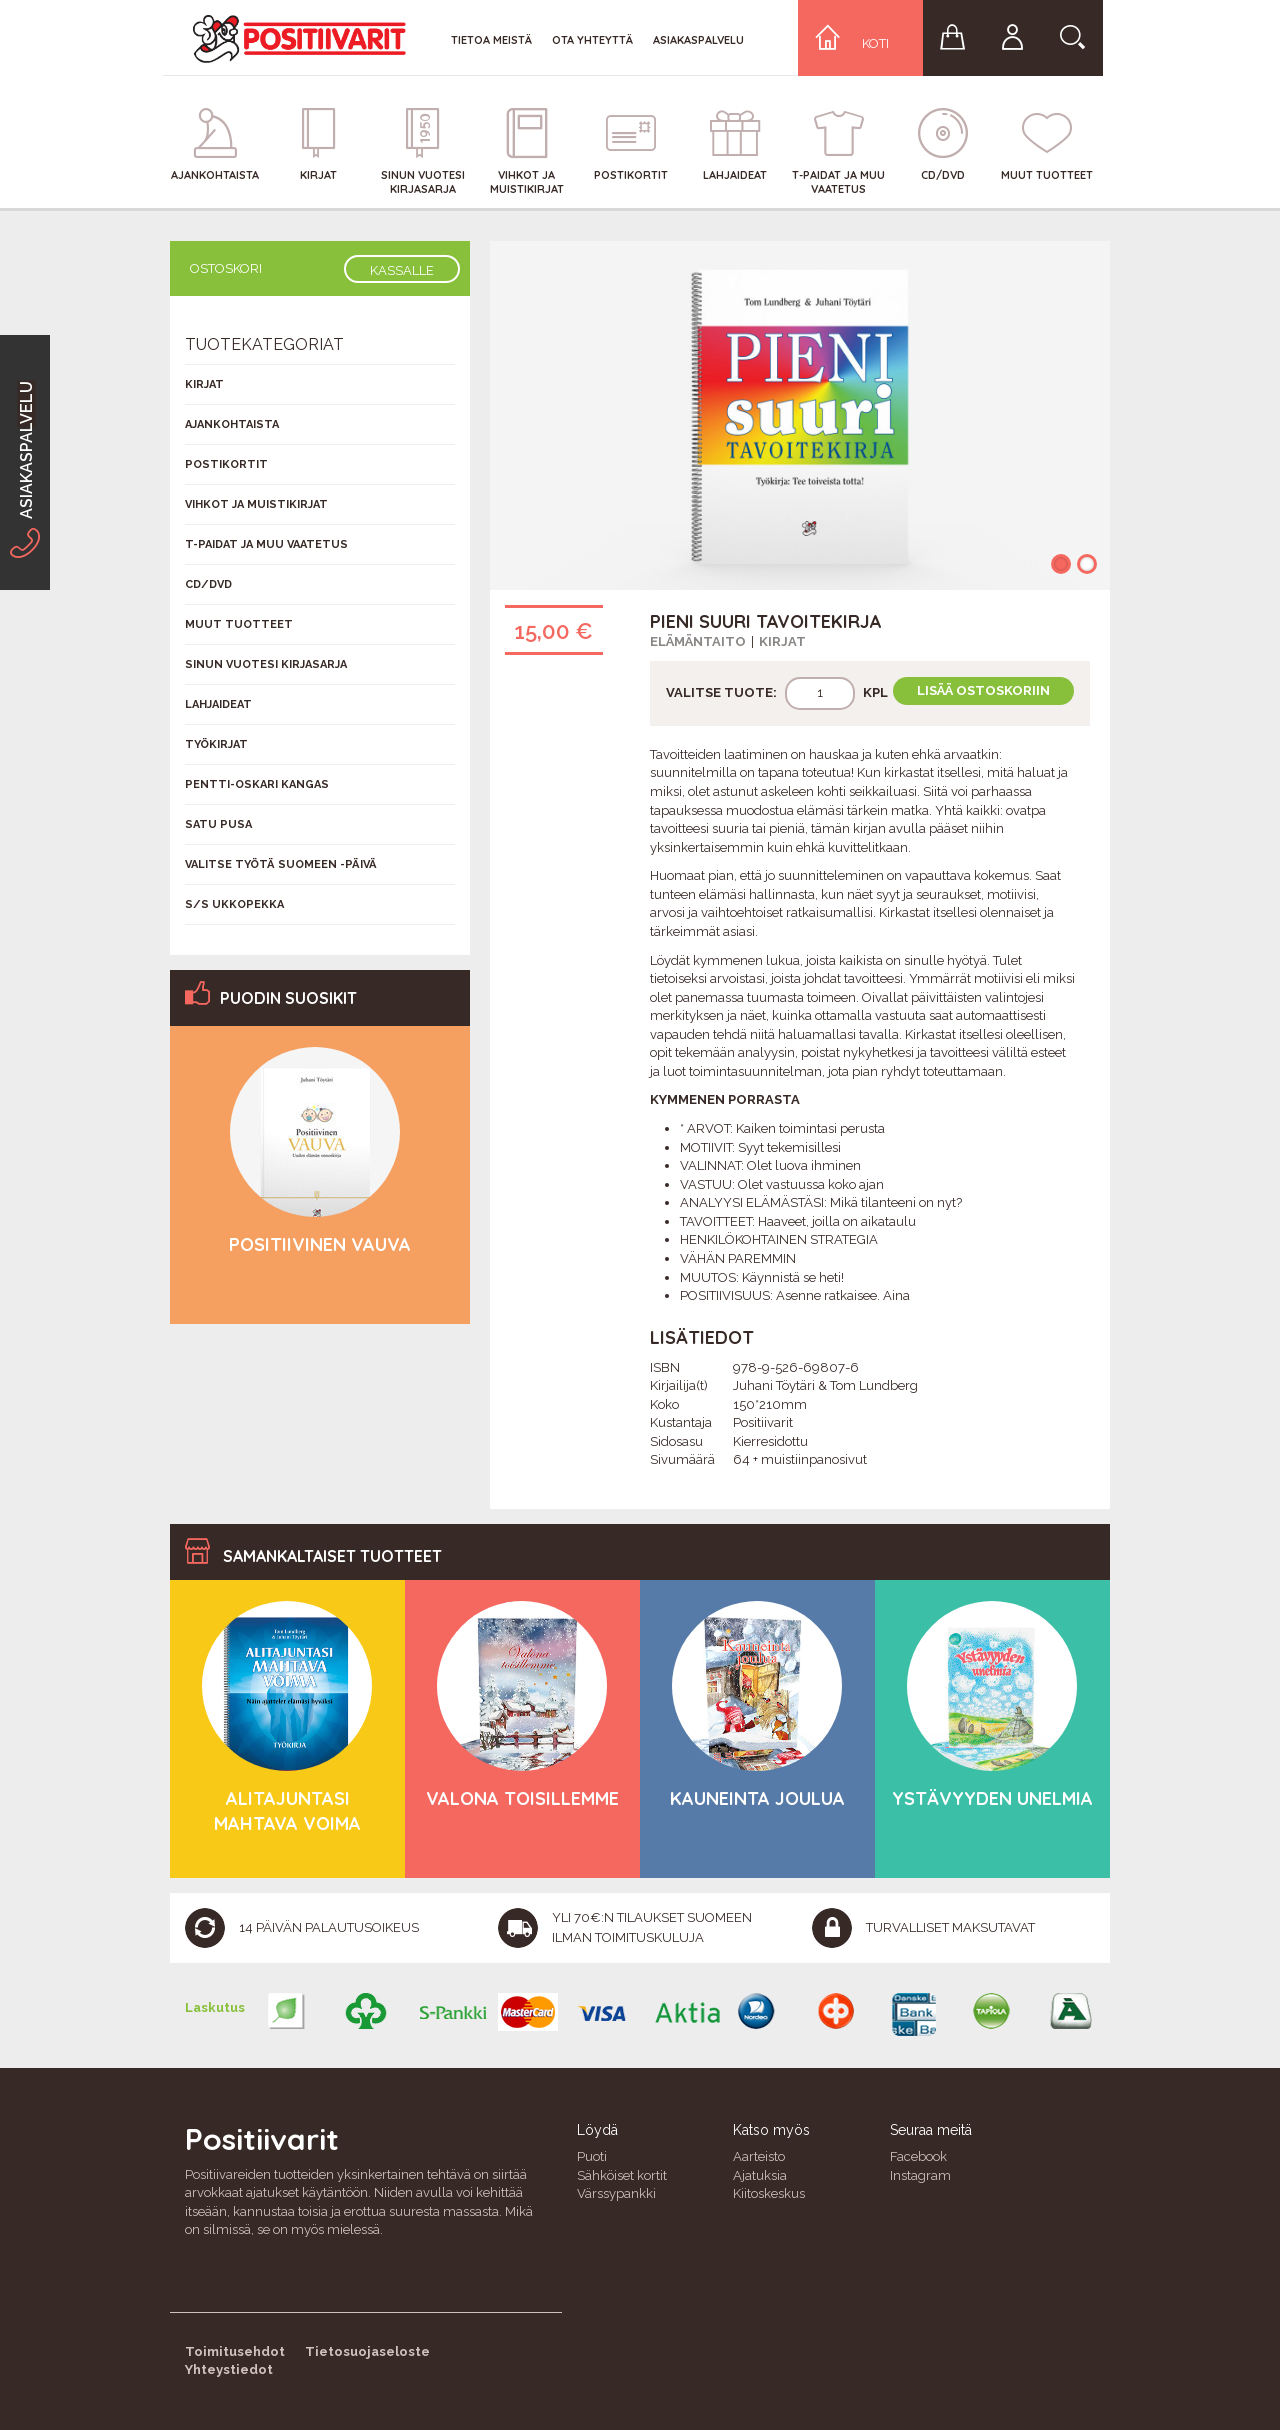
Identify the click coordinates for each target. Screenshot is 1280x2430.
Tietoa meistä (491, 40)
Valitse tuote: (721, 692)
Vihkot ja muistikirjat (256, 504)
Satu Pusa (218, 824)
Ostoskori (226, 268)
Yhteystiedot (229, 2369)
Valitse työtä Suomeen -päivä (281, 864)
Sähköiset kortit (622, 2175)
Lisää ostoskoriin (983, 690)
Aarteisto (759, 2156)
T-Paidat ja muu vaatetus (266, 544)
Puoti (592, 2156)
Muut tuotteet (239, 624)
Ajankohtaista (232, 424)
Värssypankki (616, 2193)
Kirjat (782, 641)
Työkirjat (216, 744)
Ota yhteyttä (592, 40)
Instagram (920, 2175)
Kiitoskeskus (769, 2193)
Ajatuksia (760, 2175)
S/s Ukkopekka (234, 904)
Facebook (918, 2156)
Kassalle (402, 270)
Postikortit (226, 464)
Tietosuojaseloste (367, 2351)
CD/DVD (208, 584)
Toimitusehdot (235, 2351)
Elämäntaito (698, 641)
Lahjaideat (218, 704)
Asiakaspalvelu (698, 40)
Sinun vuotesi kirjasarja (266, 664)
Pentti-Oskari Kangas (257, 784)
